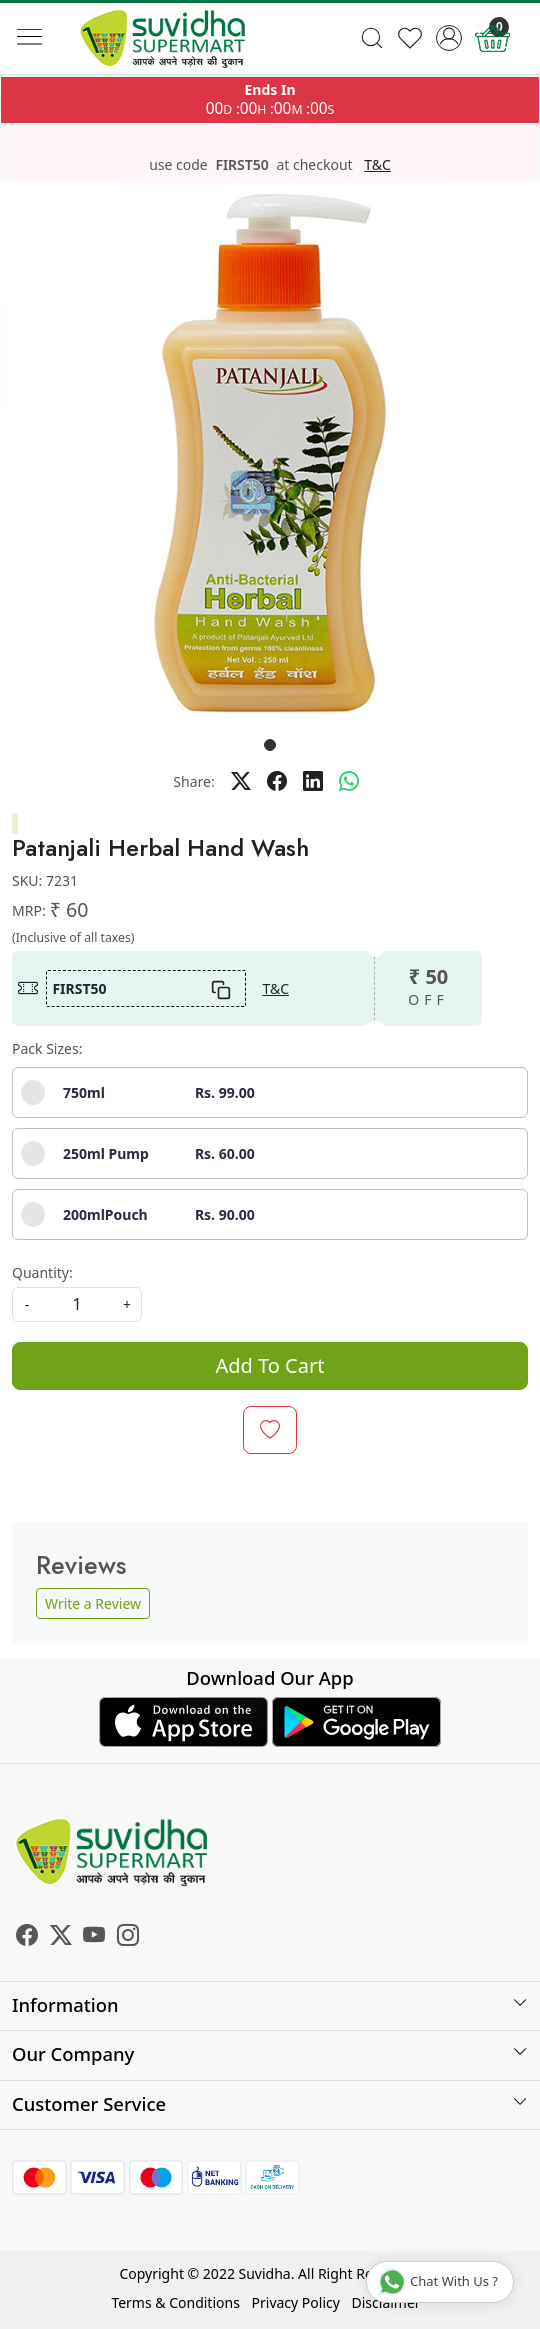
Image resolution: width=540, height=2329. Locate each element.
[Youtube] (94, 1937)
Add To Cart (270, 1365)
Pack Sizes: (47, 1048)
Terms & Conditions (175, 2302)
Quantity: (42, 1272)
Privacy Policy (296, 2302)
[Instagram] (128, 1937)
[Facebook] (27, 1937)
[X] (61, 1937)
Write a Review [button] (93, 1603)
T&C (377, 165)
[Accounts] (449, 38)
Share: (193, 781)
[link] (371, 38)
